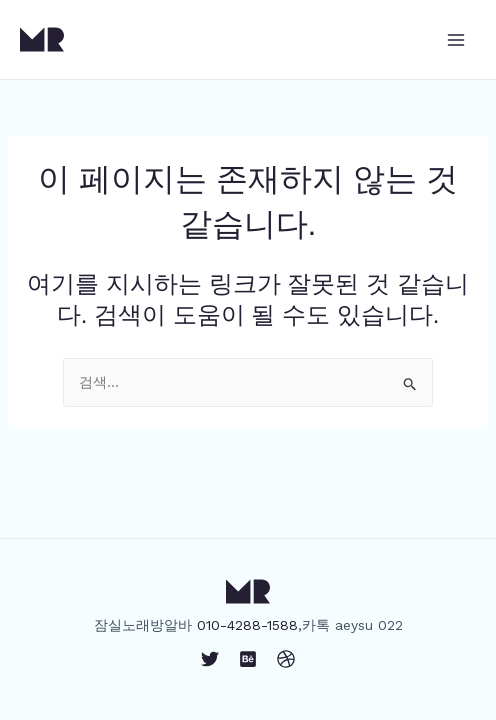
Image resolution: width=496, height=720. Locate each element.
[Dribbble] (286, 659)
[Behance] (248, 659)
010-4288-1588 (247, 625)
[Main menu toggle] (455, 39)
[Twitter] (210, 659)
